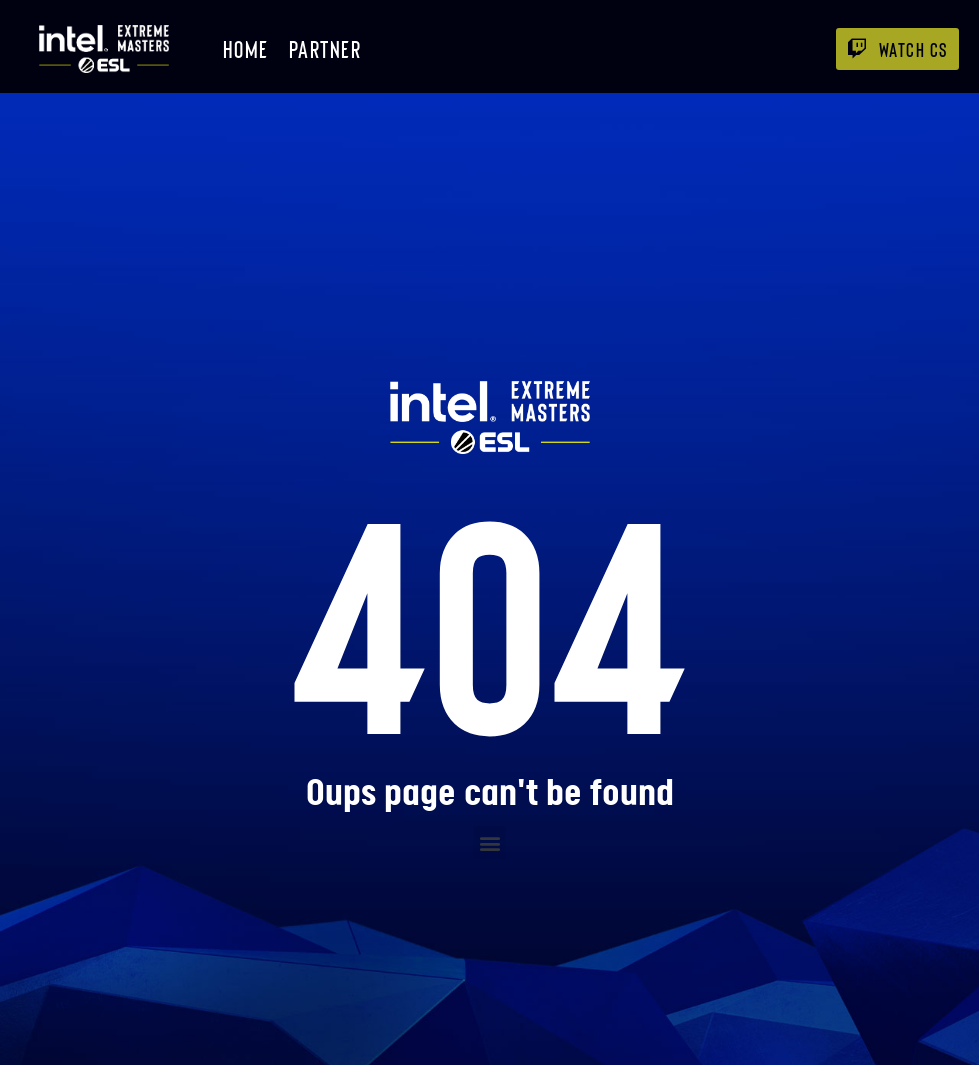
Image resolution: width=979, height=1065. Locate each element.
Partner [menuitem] (325, 48)
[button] (489, 842)
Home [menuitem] (246, 48)
